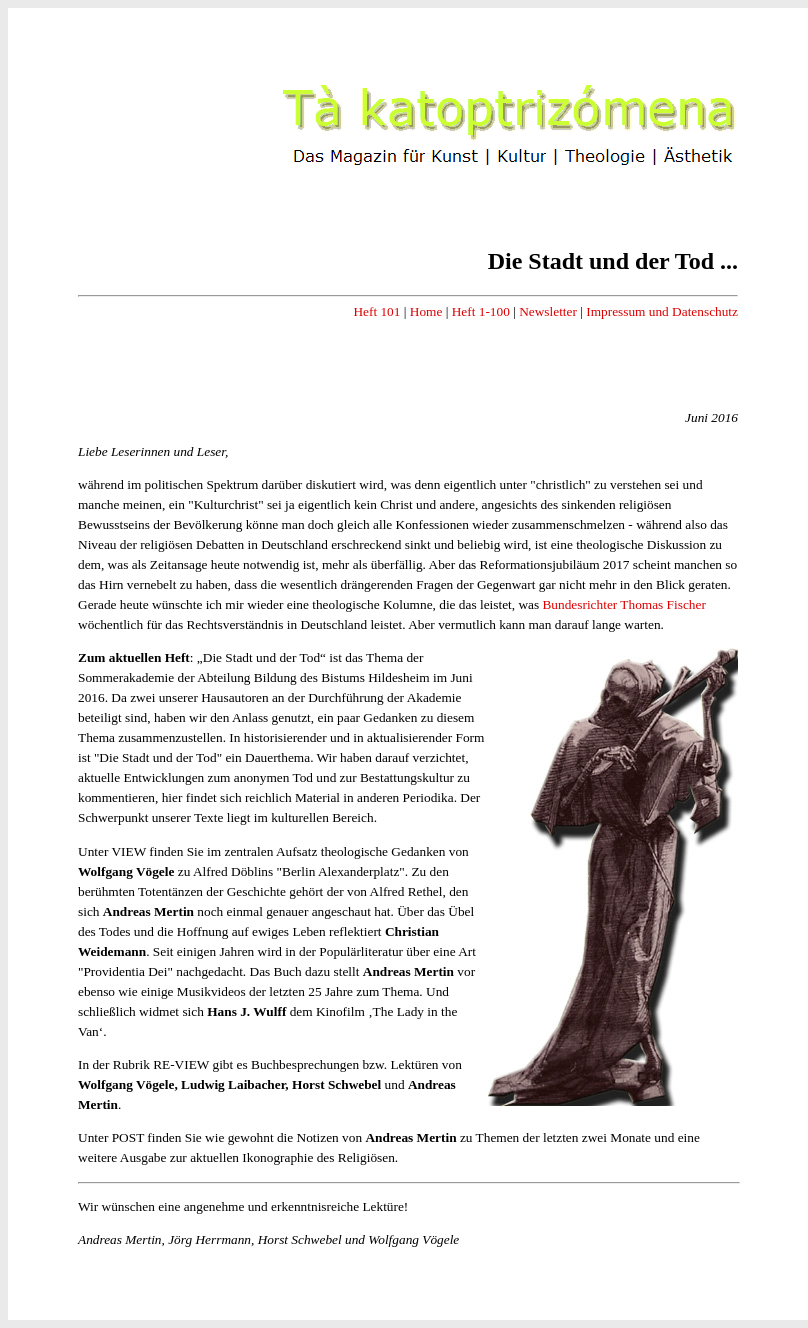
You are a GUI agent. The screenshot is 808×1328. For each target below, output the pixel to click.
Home (426, 311)
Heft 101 (376, 311)
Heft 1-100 (481, 311)
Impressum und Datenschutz (662, 311)
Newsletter (548, 311)
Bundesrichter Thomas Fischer (623, 604)
